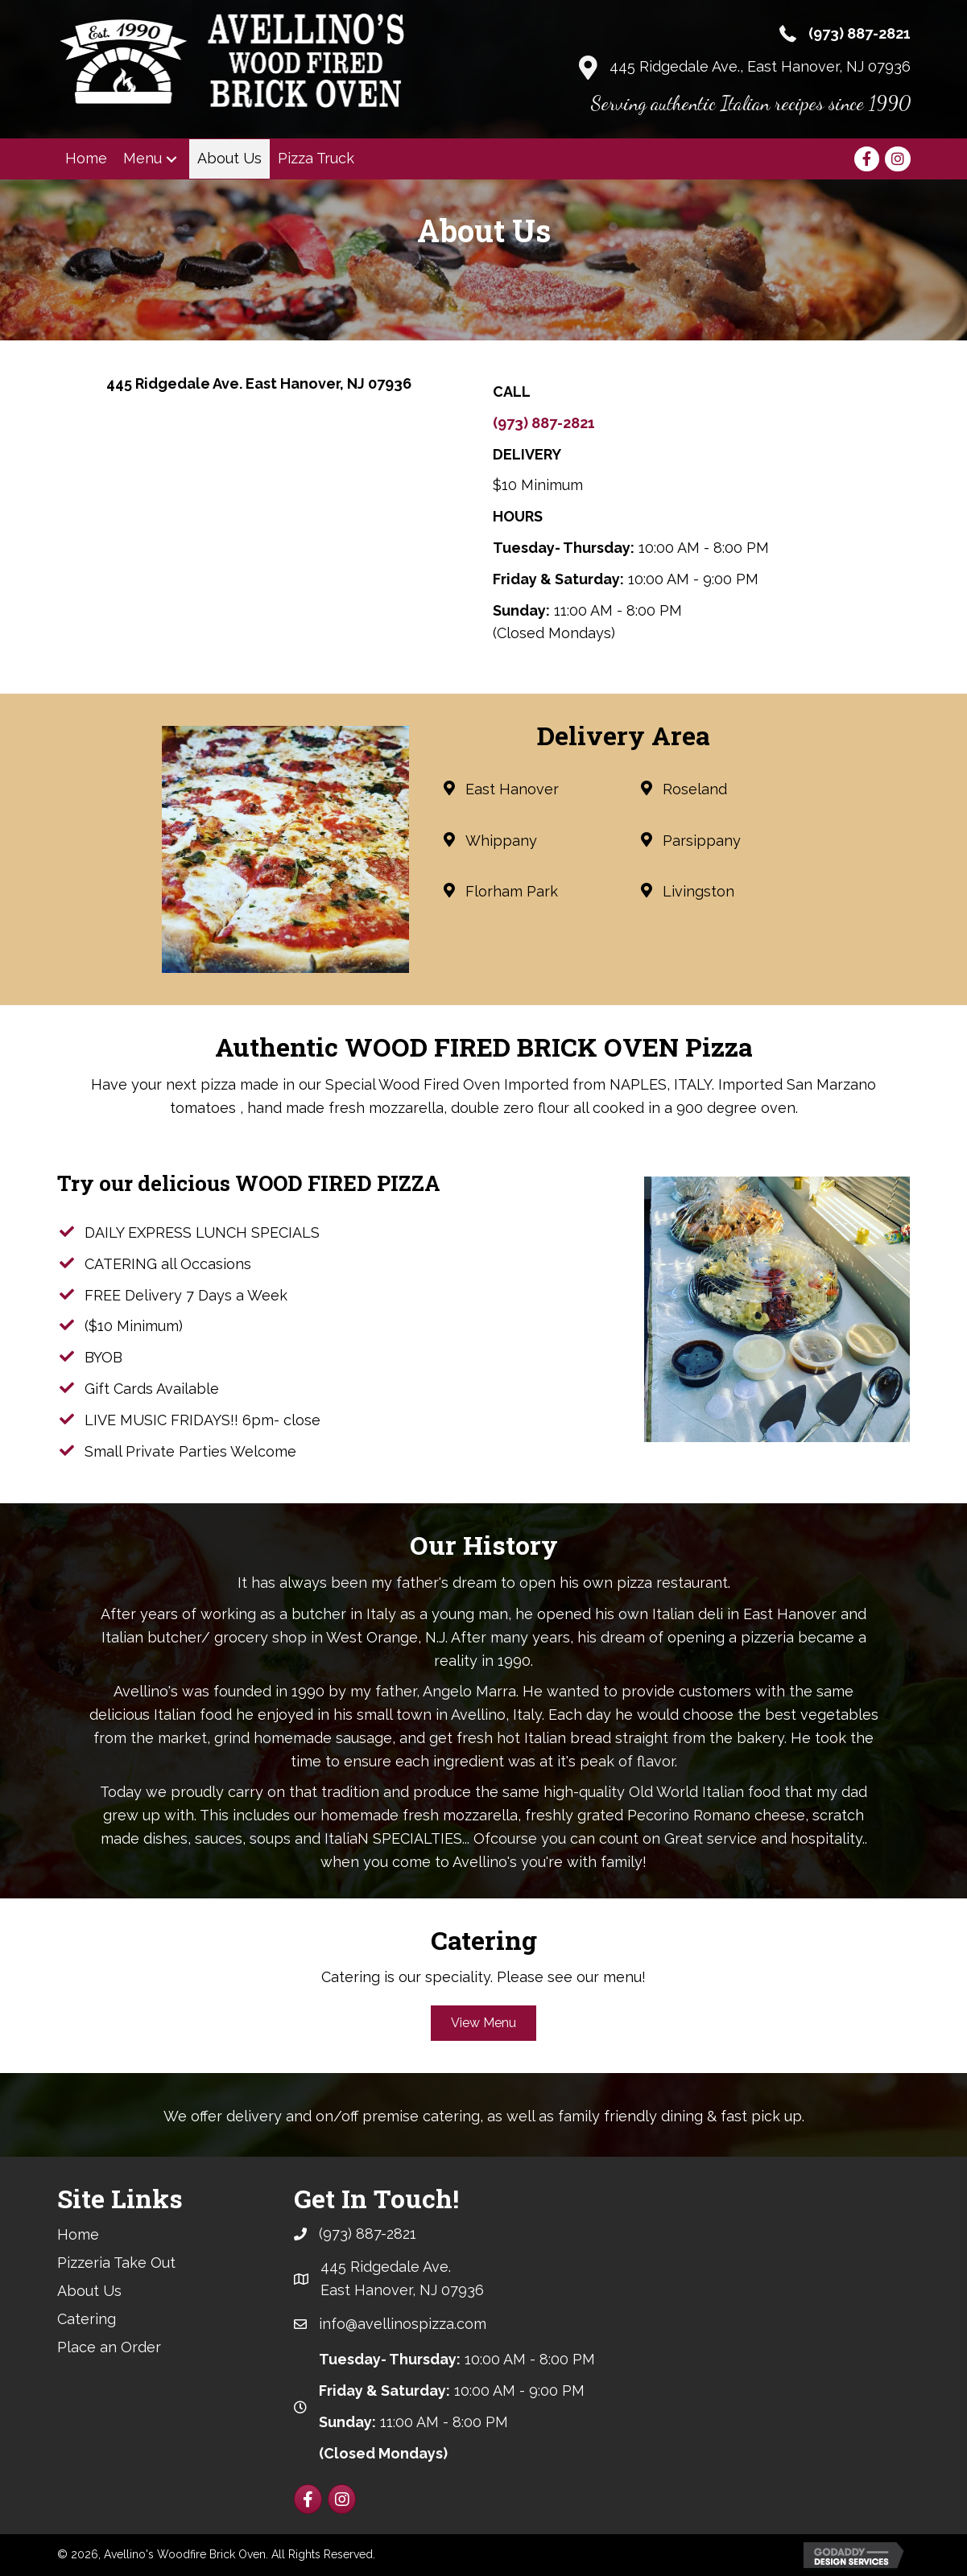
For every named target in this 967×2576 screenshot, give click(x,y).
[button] (171, 159)
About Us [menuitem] (89, 2290)
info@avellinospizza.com (402, 2323)
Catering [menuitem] (86, 2318)
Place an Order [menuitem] (109, 2347)
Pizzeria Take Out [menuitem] (116, 2262)
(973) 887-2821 (859, 33)
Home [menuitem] (78, 2234)
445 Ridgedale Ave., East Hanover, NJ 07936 (760, 66)
